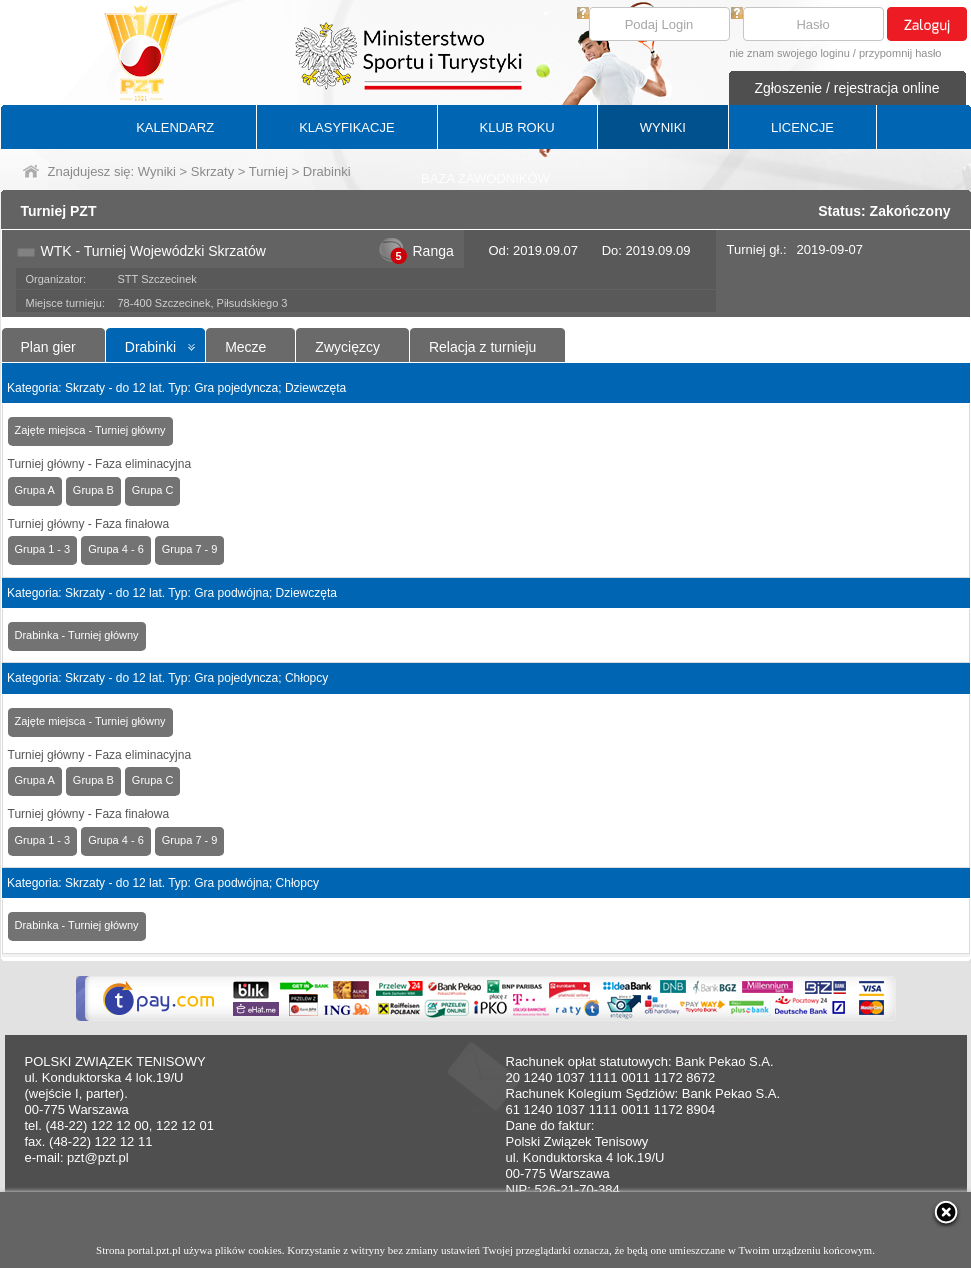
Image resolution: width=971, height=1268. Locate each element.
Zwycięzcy (347, 347)
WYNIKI (663, 127)
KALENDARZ (175, 127)
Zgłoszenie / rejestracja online (846, 88)
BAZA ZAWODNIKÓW (485, 178)
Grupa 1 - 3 (43, 549)
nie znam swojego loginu (789, 53)
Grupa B (93, 490)
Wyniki (157, 171)
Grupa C (153, 490)
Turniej (268, 171)
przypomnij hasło (900, 53)
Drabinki (150, 347)
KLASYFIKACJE (346, 127)
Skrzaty (212, 171)
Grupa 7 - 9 (190, 549)
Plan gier (48, 347)
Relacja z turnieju (482, 347)
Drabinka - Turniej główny (77, 635)
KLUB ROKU (517, 127)
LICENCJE (802, 127)
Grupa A (35, 490)
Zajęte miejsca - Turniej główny (90, 430)
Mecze (245, 347)
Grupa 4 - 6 (116, 549)
